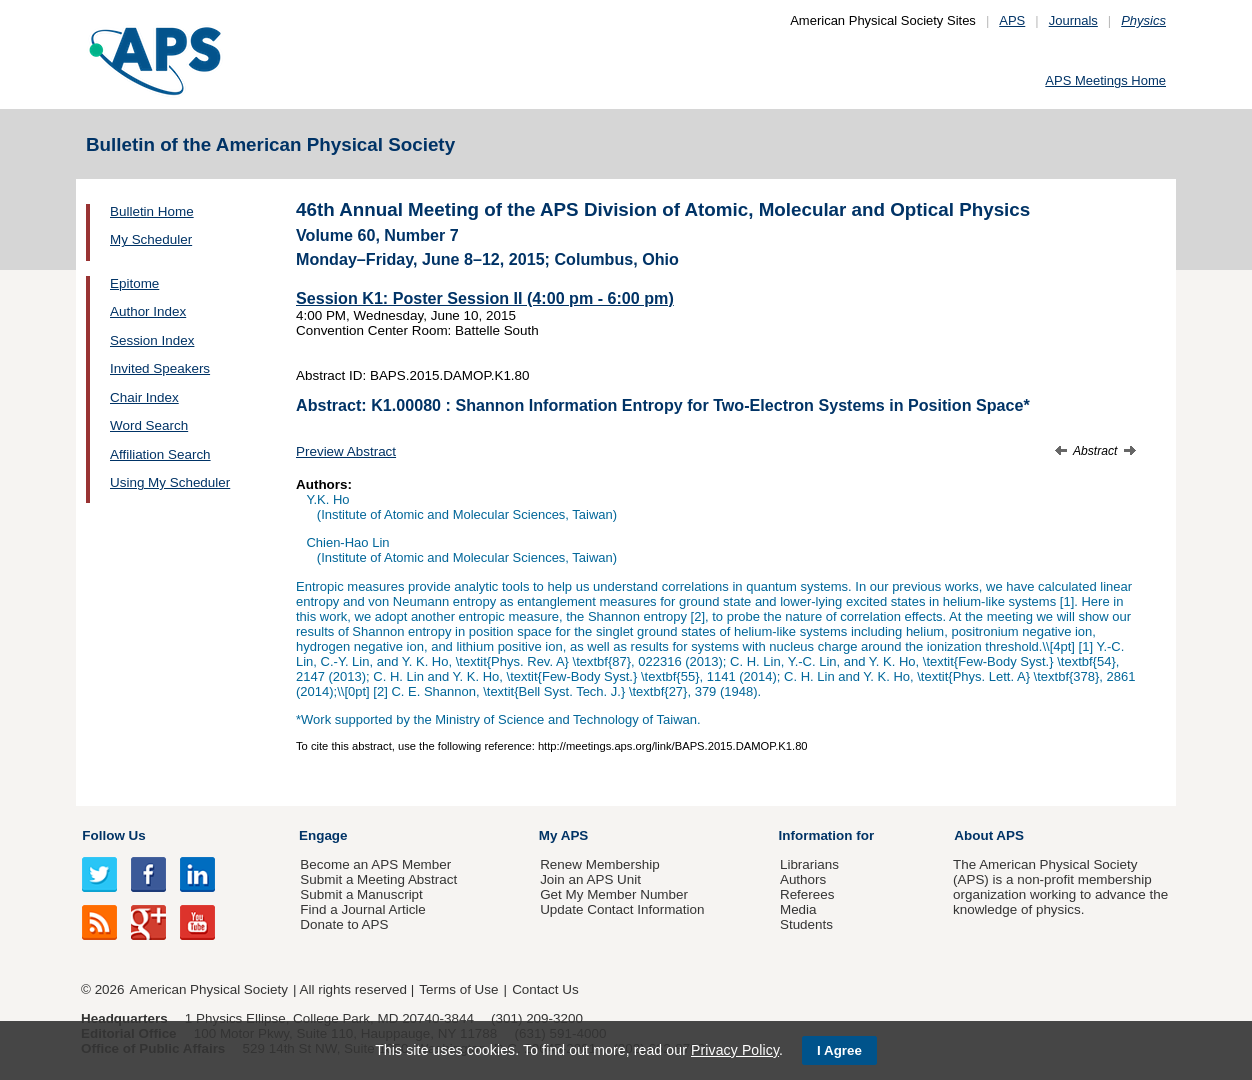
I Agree (839, 1050)
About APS (989, 835)
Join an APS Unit (590, 879)
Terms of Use (458, 989)
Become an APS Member (375, 864)
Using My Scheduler (170, 482)
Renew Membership (600, 864)
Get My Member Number (614, 894)
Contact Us (545, 989)
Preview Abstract (346, 451)
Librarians (809, 864)
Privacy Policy (735, 1050)
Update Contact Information (622, 909)
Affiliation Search (160, 454)
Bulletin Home (152, 211)
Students (806, 924)
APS (1012, 20)
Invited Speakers (160, 368)
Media (798, 909)
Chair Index (144, 397)
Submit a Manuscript (361, 894)
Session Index (152, 340)
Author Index (148, 311)
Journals (1073, 20)
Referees (807, 894)
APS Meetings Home (1105, 80)
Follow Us (113, 835)
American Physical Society (209, 989)
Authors (803, 879)
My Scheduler (151, 239)
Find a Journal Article (362, 909)
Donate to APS (344, 924)
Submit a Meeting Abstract (378, 879)
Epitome (134, 283)
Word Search (149, 425)
